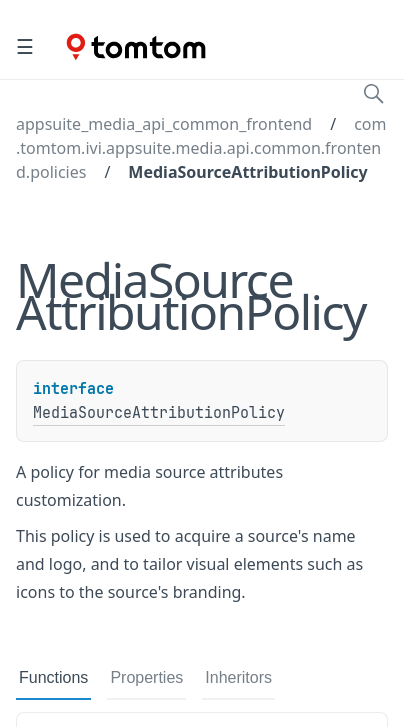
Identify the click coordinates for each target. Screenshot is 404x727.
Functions (53, 677)
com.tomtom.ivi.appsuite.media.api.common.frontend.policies (201, 148)
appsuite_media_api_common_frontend (164, 124)
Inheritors (238, 677)
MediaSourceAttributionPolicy (247, 172)
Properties (146, 677)
